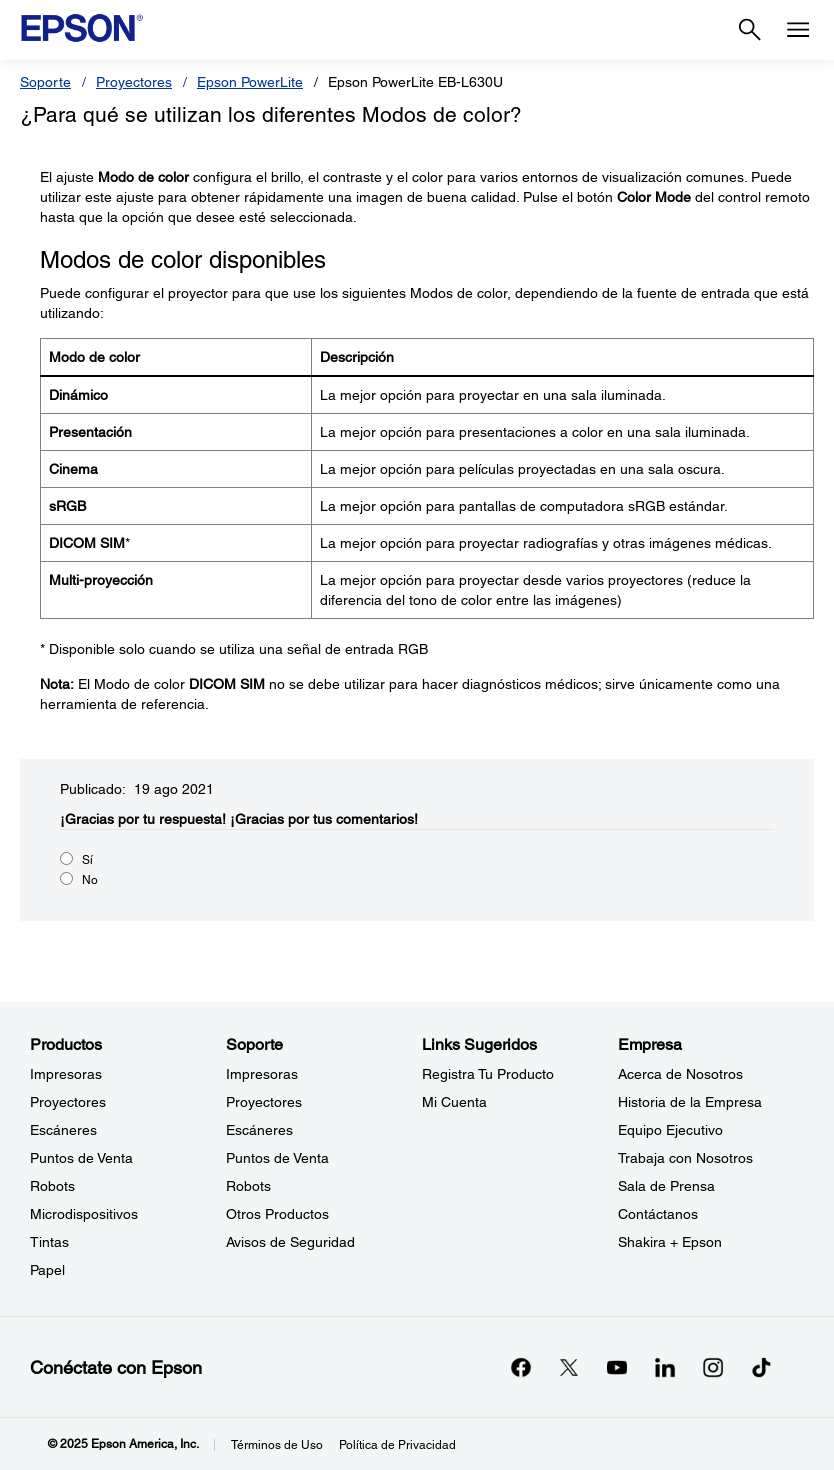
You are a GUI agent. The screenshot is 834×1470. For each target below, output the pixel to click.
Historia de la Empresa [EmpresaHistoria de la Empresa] (690, 1102)
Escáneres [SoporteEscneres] (259, 1130)
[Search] (750, 30)
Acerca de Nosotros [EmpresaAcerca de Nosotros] (680, 1074)
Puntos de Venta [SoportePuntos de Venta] (277, 1158)
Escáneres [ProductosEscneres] (63, 1130)
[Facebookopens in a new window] (521, 1367)
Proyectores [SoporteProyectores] (264, 1102)
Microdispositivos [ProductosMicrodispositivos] (84, 1214)
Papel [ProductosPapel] (47, 1270)
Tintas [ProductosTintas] (49, 1242)
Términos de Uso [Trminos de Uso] (277, 1445)
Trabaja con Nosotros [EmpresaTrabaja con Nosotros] (685, 1158)
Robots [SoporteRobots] (248, 1186)
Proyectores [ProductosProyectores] (68, 1102)
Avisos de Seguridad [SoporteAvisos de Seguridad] (290, 1242)
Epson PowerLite (250, 82)
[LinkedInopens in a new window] (665, 1367)
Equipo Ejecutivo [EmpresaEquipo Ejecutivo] (670, 1130)
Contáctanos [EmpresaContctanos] (658, 1214)
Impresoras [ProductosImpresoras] (66, 1074)
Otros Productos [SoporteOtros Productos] (277, 1214)
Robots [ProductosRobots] (52, 1186)
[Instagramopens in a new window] (713, 1367)
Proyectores (134, 82)
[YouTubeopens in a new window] (617, 1367)
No (90, 880)
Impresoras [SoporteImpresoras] (262, 1074)
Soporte (45, 82)
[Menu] (798, 30)
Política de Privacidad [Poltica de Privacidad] (397, 1445)
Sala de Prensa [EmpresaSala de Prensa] (666, 1186)
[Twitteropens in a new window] (569, 1367)
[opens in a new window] (761, 1367)
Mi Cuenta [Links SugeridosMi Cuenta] (454, 1102)
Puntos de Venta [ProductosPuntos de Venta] (81, 1158)
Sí (87, 860)
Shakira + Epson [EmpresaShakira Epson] (670, 1242)
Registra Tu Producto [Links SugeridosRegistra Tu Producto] (488, 1074)
